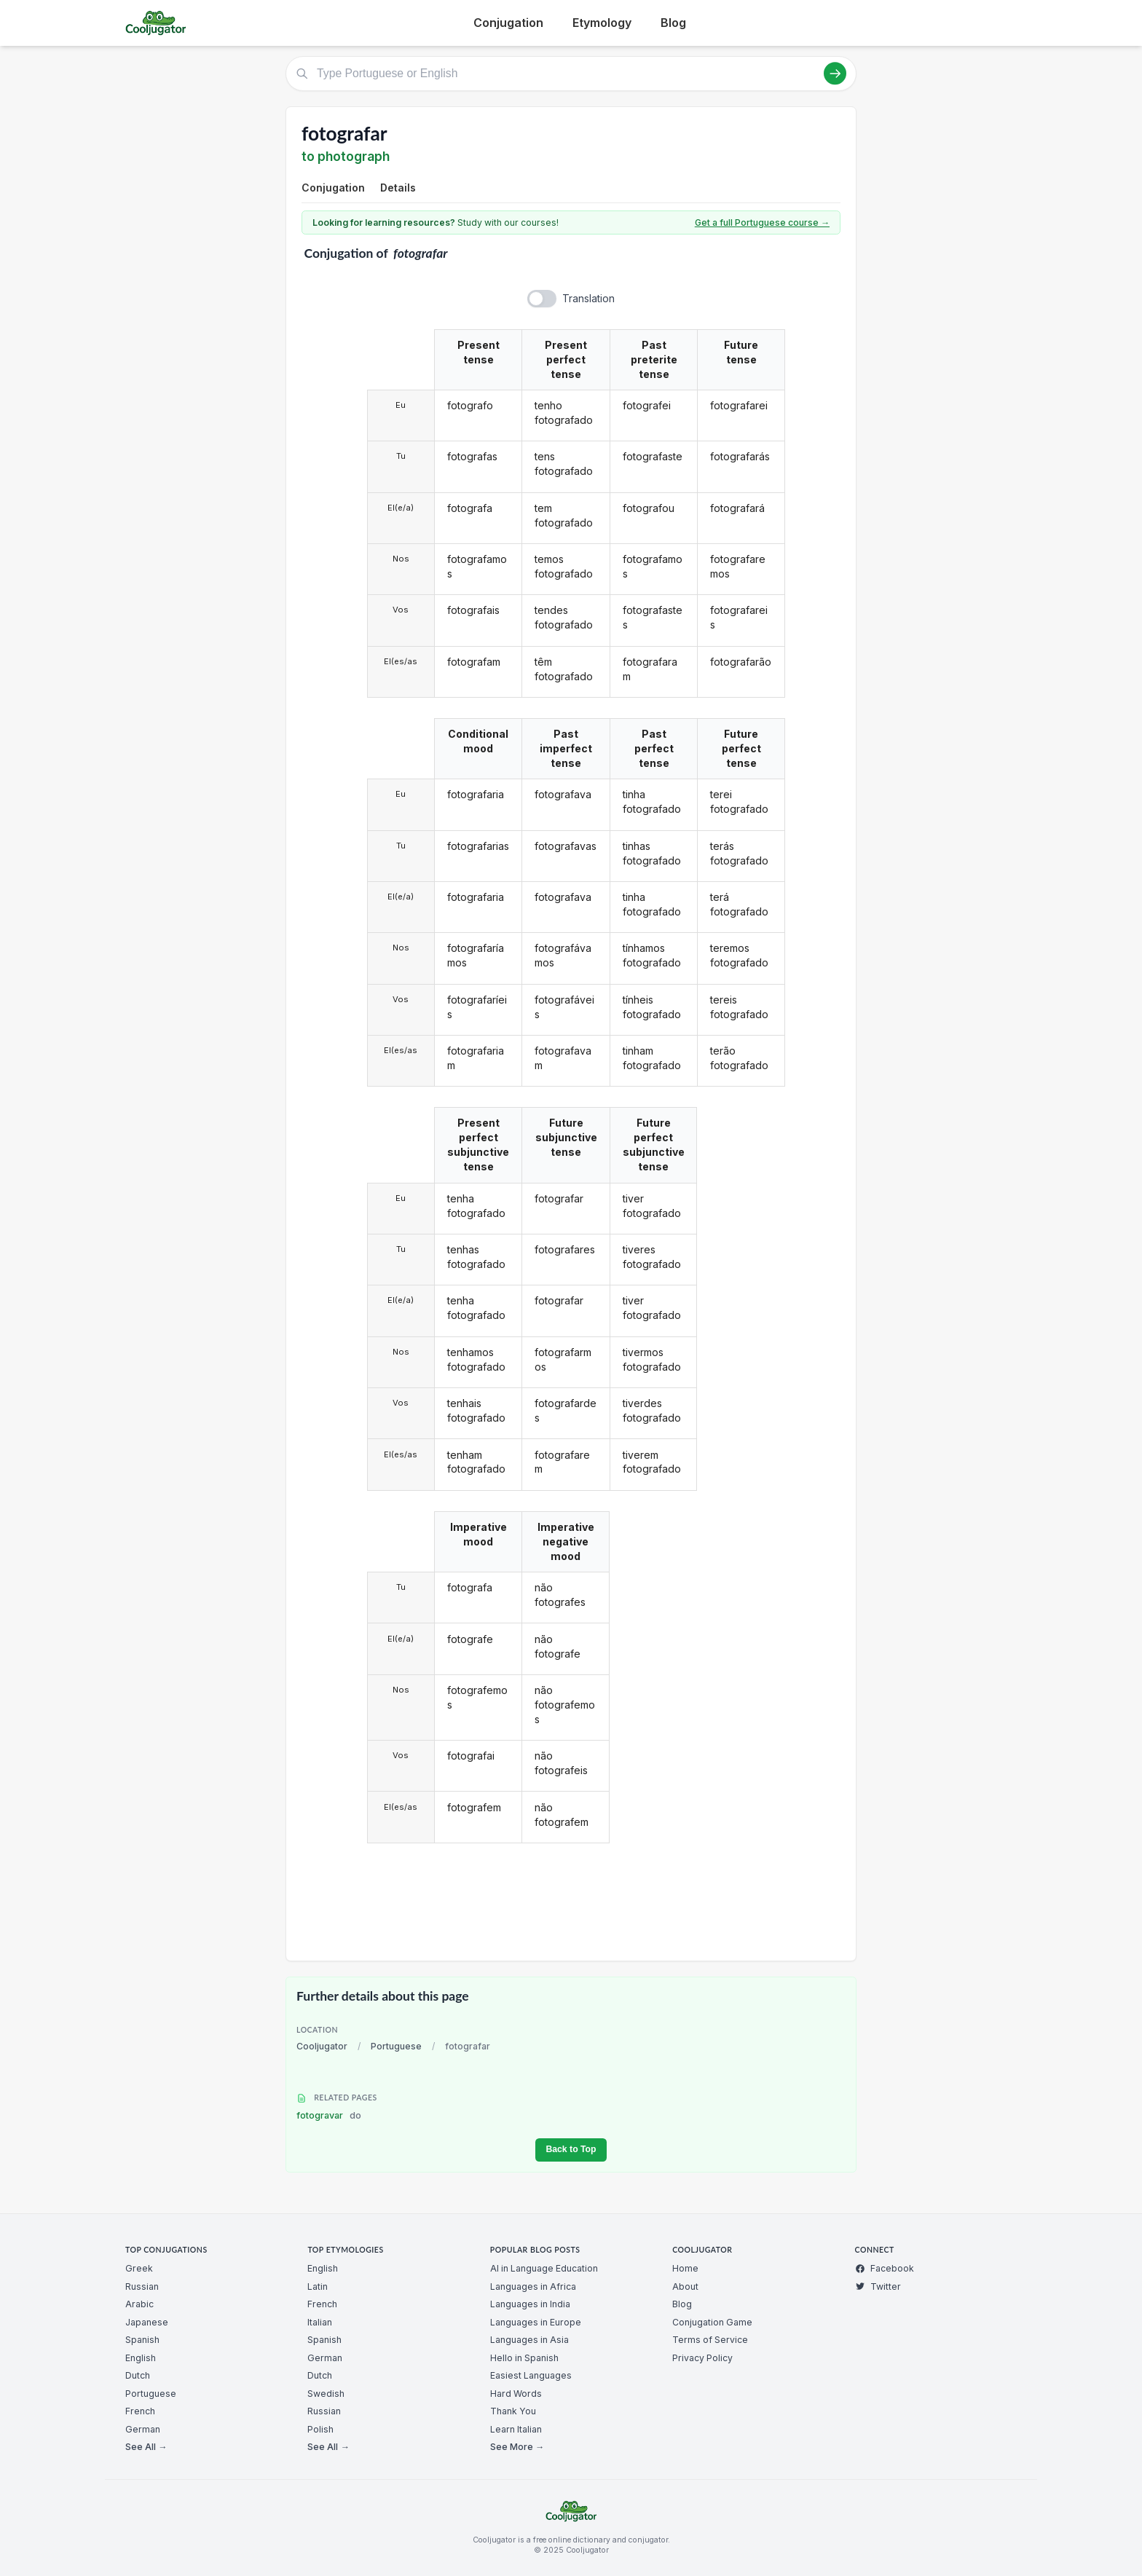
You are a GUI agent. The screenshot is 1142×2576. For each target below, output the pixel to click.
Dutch (137, 2375)
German (142, 2429)
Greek (139, 2268)
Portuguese (396, 2046)
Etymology (601, 22)
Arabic (139, 2304)
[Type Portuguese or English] (571, 73)
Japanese (146, 2322)
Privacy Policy (702, 2357)
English (140, 2357)
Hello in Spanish (524, 2357)
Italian (319, 2322)
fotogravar (328, 2115)
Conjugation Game (712, 2322)
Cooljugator (321, 2046)
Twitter (878, 2286)
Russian (142, 2286)
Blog (673, 22)
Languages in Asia (529, 2339)
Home (685, 2268)
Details (398, 187)
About (685, 2286)
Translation (588, 298)
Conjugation (508, 22)
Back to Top (571, 2149)
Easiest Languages (531, 2375)
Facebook (884, 2268)
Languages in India (530, 2304)
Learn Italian (516, 2429)
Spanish (142, 2339)
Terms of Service (710, 2339)
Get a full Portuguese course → (762, 222)
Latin (317, 2286)
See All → (146, 2446)
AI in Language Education (544, 2268)
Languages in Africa (533, 2286)
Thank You (513, 2411)
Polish (320, 2429)
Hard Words (516, 2393)
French (140, 2411)
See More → (517, 2446)
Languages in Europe (535, 2322)
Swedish (325, 2393)
